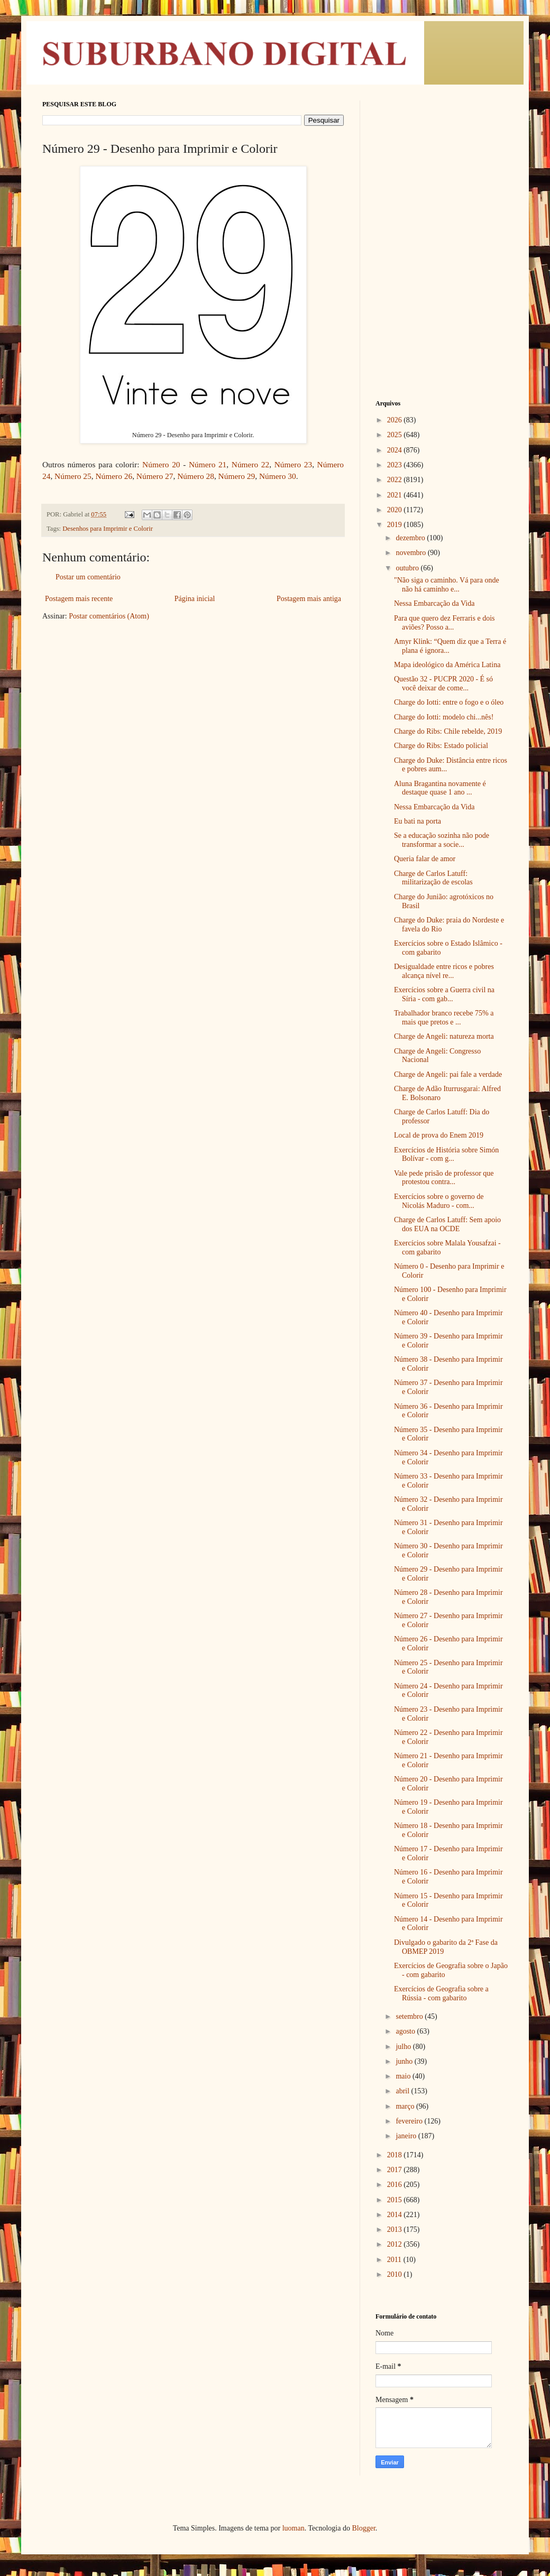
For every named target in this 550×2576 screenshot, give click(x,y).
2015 (395, 2200)
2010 (395, 2274)
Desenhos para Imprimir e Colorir (107, 528)
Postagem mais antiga (309, 599)
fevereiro (410, 2121)
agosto (406, 2031)
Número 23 (293, 464)
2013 (395, 2229)
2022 (395, 480)
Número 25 (72, 476)
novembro (411, 553)
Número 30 (277, 476)
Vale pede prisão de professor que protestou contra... (444, 1177)
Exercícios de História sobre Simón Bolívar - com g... (446, 1154)
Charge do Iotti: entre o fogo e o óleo (448, 702)
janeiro (407, 2136)
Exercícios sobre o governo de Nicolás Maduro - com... (439, 1201)
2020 (395, 510)
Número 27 (154, 476)
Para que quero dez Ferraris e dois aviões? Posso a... (444, 622)
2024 (395, 450)
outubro (408, 568)
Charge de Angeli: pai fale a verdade (448, 1074)
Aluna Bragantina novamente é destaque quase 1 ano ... (440, 788)
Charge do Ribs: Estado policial (441, 746)
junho (405, 2061)
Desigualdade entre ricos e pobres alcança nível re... (444, 971)
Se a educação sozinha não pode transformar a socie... (441, 840)
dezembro (411, 538)
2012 (395, 2244)
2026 (395, 420)
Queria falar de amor (424, 859)
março (406, 2106)
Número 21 (207, 464)
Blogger (363, 2528)
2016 (395, 2185)
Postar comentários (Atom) (109, 616)
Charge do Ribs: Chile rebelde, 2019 (448, 731)
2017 (395, 2170)
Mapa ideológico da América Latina (447, 665)
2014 (395, 2215)
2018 (395, 2155)
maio (404, 2076)
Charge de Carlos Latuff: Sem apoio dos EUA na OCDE (447, 1224)
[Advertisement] (441, 166)
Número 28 (195, 476)
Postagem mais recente (79, 599)
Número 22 (250, 464)
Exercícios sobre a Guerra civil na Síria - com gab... (444, 994)
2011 (395, 2260)
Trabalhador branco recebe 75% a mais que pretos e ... (443, 1017)
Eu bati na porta (417, 821)
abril (403, 2091)
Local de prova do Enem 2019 (438, 1135)
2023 (395, 465)
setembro (410, 2016)
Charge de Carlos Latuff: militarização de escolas (433, 878)
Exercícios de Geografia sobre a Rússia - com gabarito (441, 1993)
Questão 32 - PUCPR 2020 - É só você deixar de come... (443, 683)
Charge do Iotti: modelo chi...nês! (443, 717)
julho (404, 2047)
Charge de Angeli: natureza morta (444, 1036)
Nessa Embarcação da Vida (434, 603)
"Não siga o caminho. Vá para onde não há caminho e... (446, 584)
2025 (395, 435)
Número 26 (113, 476)
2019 (395, 525)
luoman (293, 2528)
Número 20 (161, 464)
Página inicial (195, 599)
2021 (395, 495)
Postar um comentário (88, 577)
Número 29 (236, 476)
